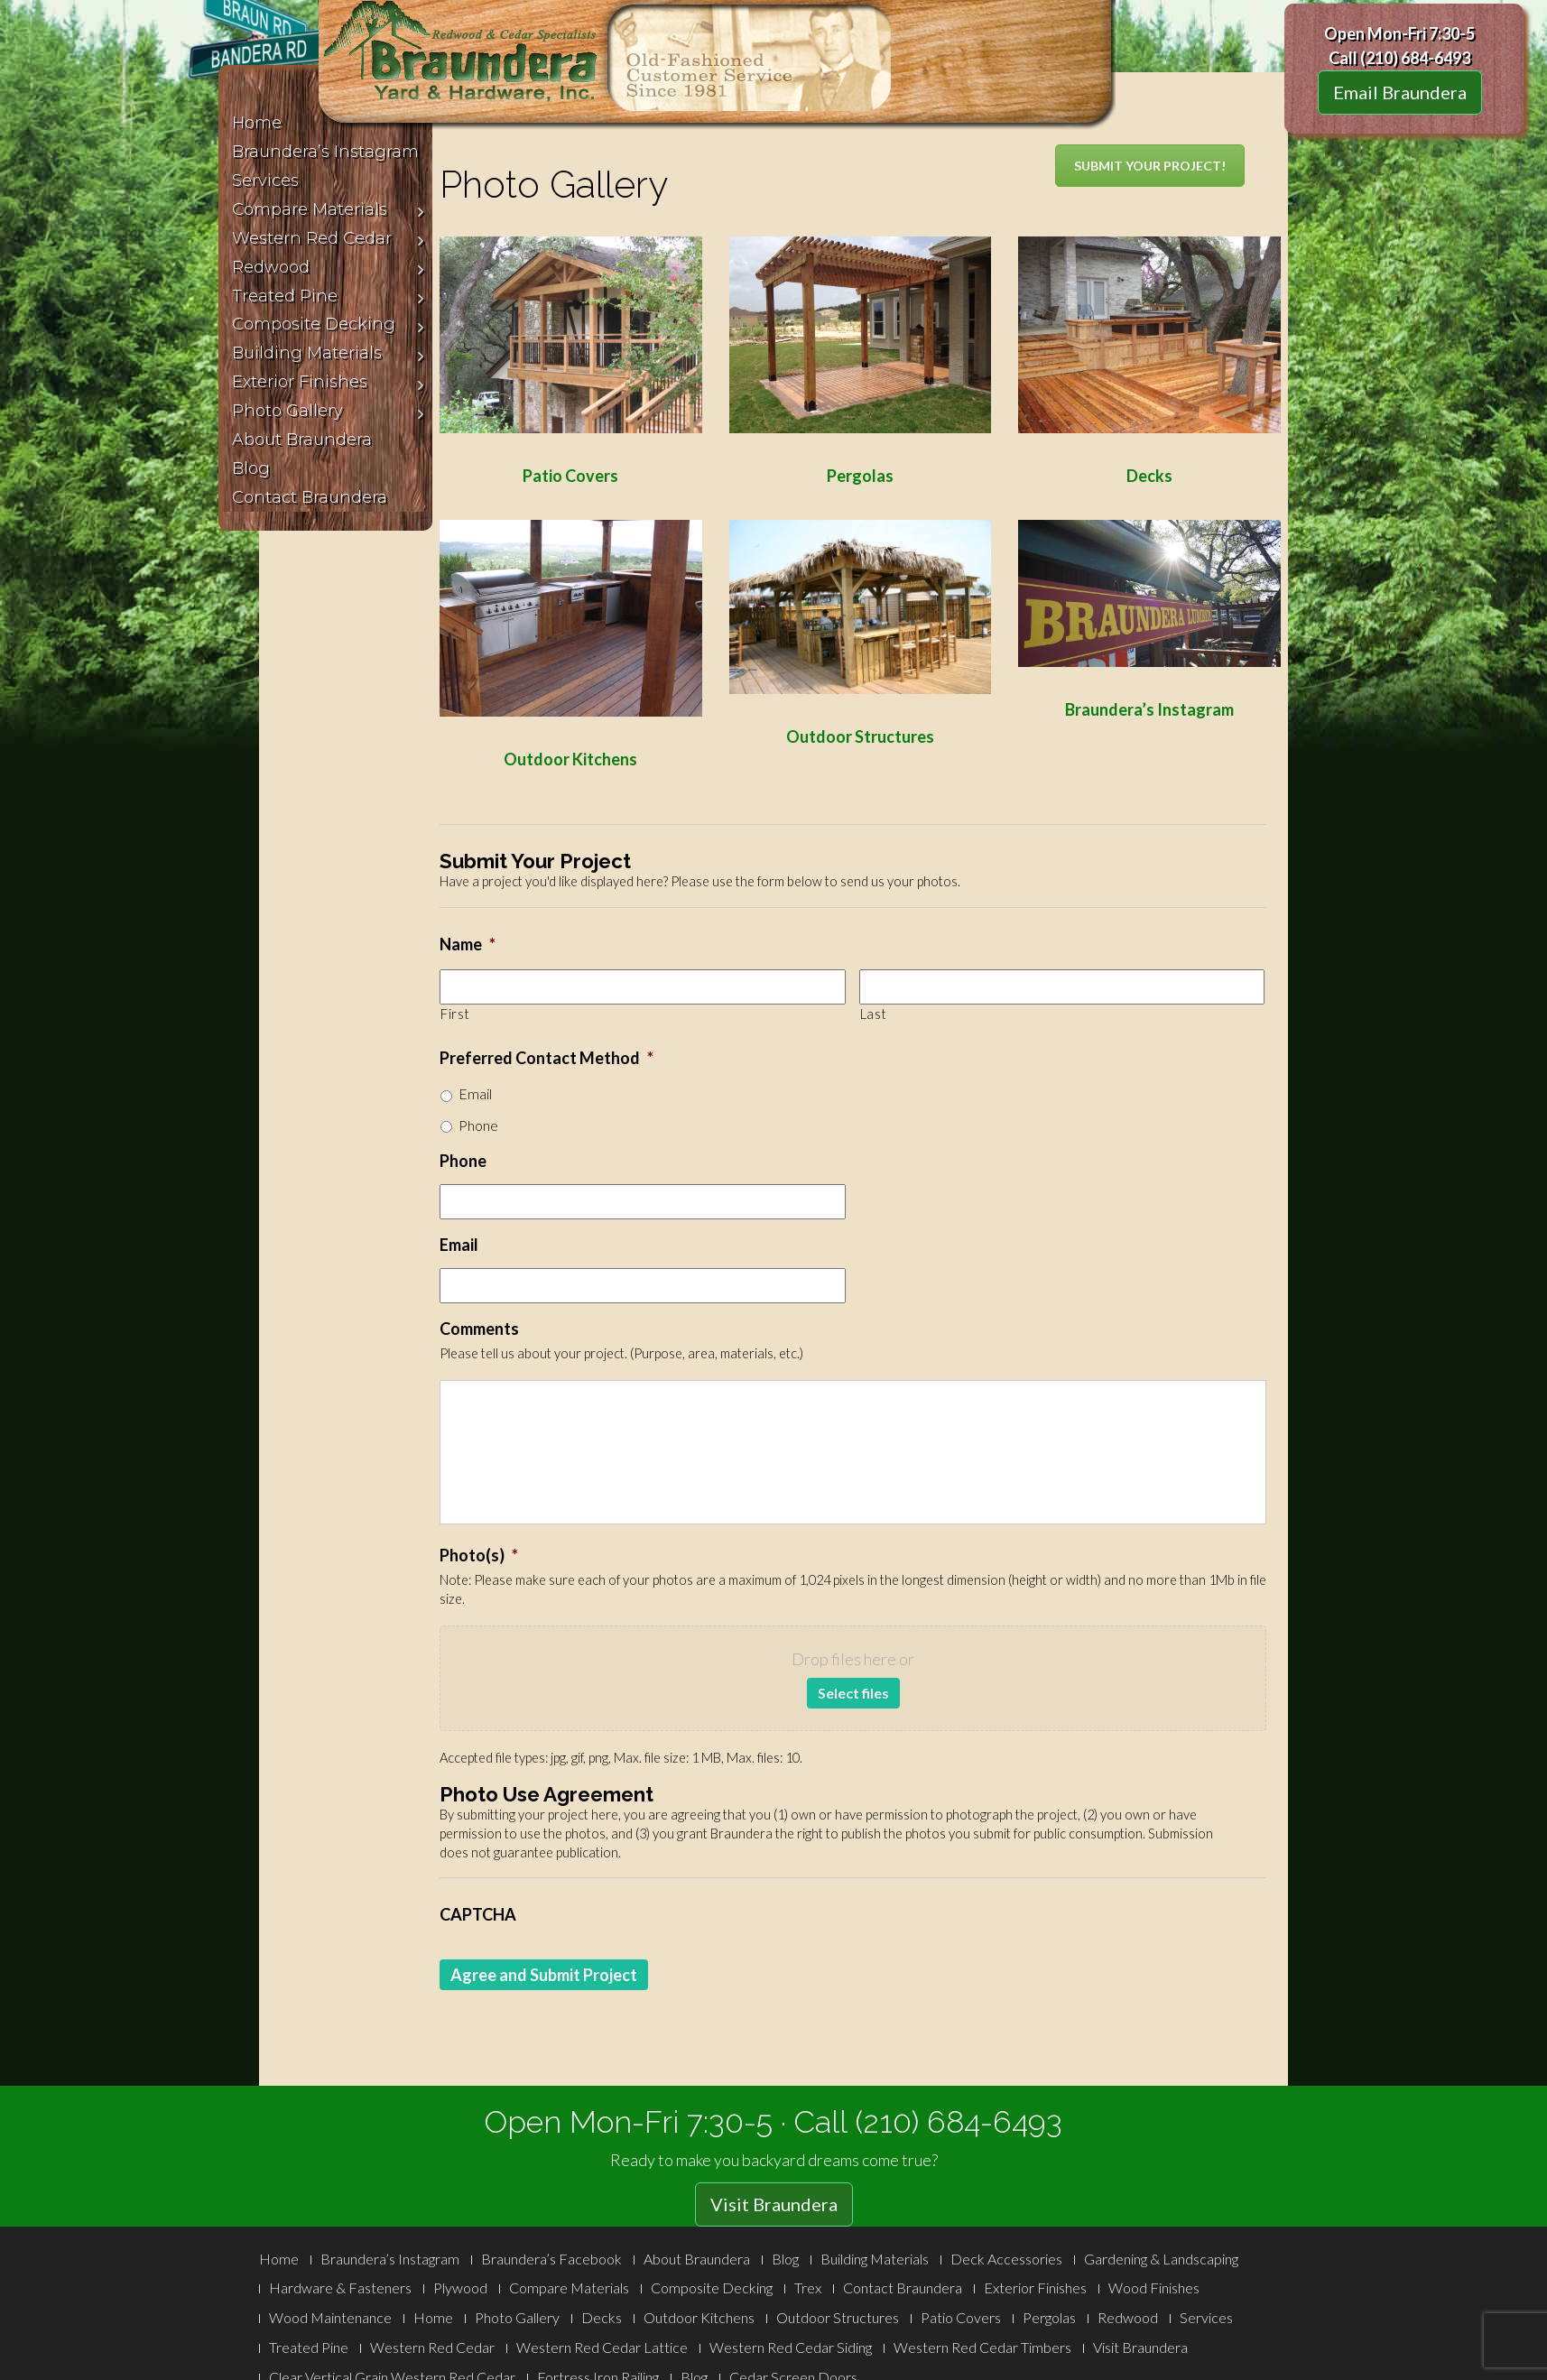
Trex (807, 2287)
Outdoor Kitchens (699, 2317)
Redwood (1128, 2317)
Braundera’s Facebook (551, 2258)
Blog (785, 2258)
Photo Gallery (517, 2317)
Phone (478, 1125)
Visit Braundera (774, 2204)
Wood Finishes (1154, 2287)
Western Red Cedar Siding (790, 2347)
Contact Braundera (902, 2287)
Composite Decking (712, 2287)
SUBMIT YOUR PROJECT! (1150, 165)
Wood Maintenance (330, 2317)
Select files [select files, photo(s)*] (853, 1692)
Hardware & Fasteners (340, 2287)
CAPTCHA (478, 1914)
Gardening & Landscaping (1161, 2258)
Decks (601, 2317)
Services (1206, 2317)
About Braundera (697, 2258)
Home (279, 2258)
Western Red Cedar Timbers (982, 2347)
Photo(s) (479, 1555)
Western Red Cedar (432, 2347)
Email (475, 1093)
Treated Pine (308, 2347)
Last (873, 1014)
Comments (479, 1328)
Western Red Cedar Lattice (602, 2347)
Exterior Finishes (1035, 2287)
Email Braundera (1400, 92)
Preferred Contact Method (546, 1058)
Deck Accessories (1006, 2258)
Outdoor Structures (860, 736)
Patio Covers (961, 2317)
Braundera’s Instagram (1149, 709)
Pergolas (1049, 2317)
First (454, 1014)
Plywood (460, 2287)
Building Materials (874, 2258)
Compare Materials (569, 2287)
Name (468, 944)
